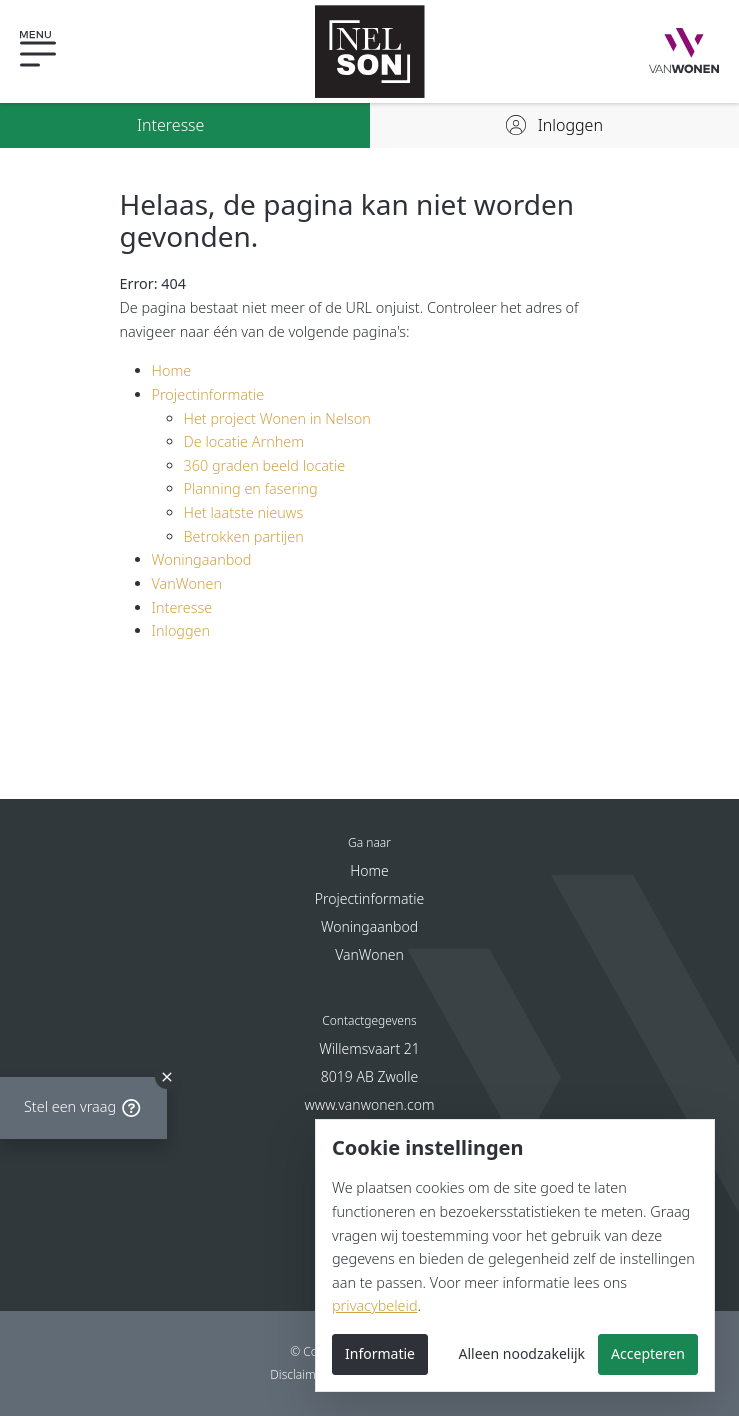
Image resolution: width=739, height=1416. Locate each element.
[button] (55, 51)
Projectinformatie (208, 394)
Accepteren (648, 1353)
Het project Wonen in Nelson (277, 418)
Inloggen (181, 630)
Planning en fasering (251, 488)
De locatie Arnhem (244, 441)
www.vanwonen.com (370, 1104)
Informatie (380, 1353)
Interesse (182, 607)
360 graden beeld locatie (265, 465)
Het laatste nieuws (244, 512)
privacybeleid (375, 1305)
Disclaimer (298, 1374)
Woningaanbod (202, 559)
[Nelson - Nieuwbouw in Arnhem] (370, 51)
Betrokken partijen (244, 536)
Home (172, 370)
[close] (167, 1071)
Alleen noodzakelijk (522, 1353)
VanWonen (187, 583)
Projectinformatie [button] (370, 898)
